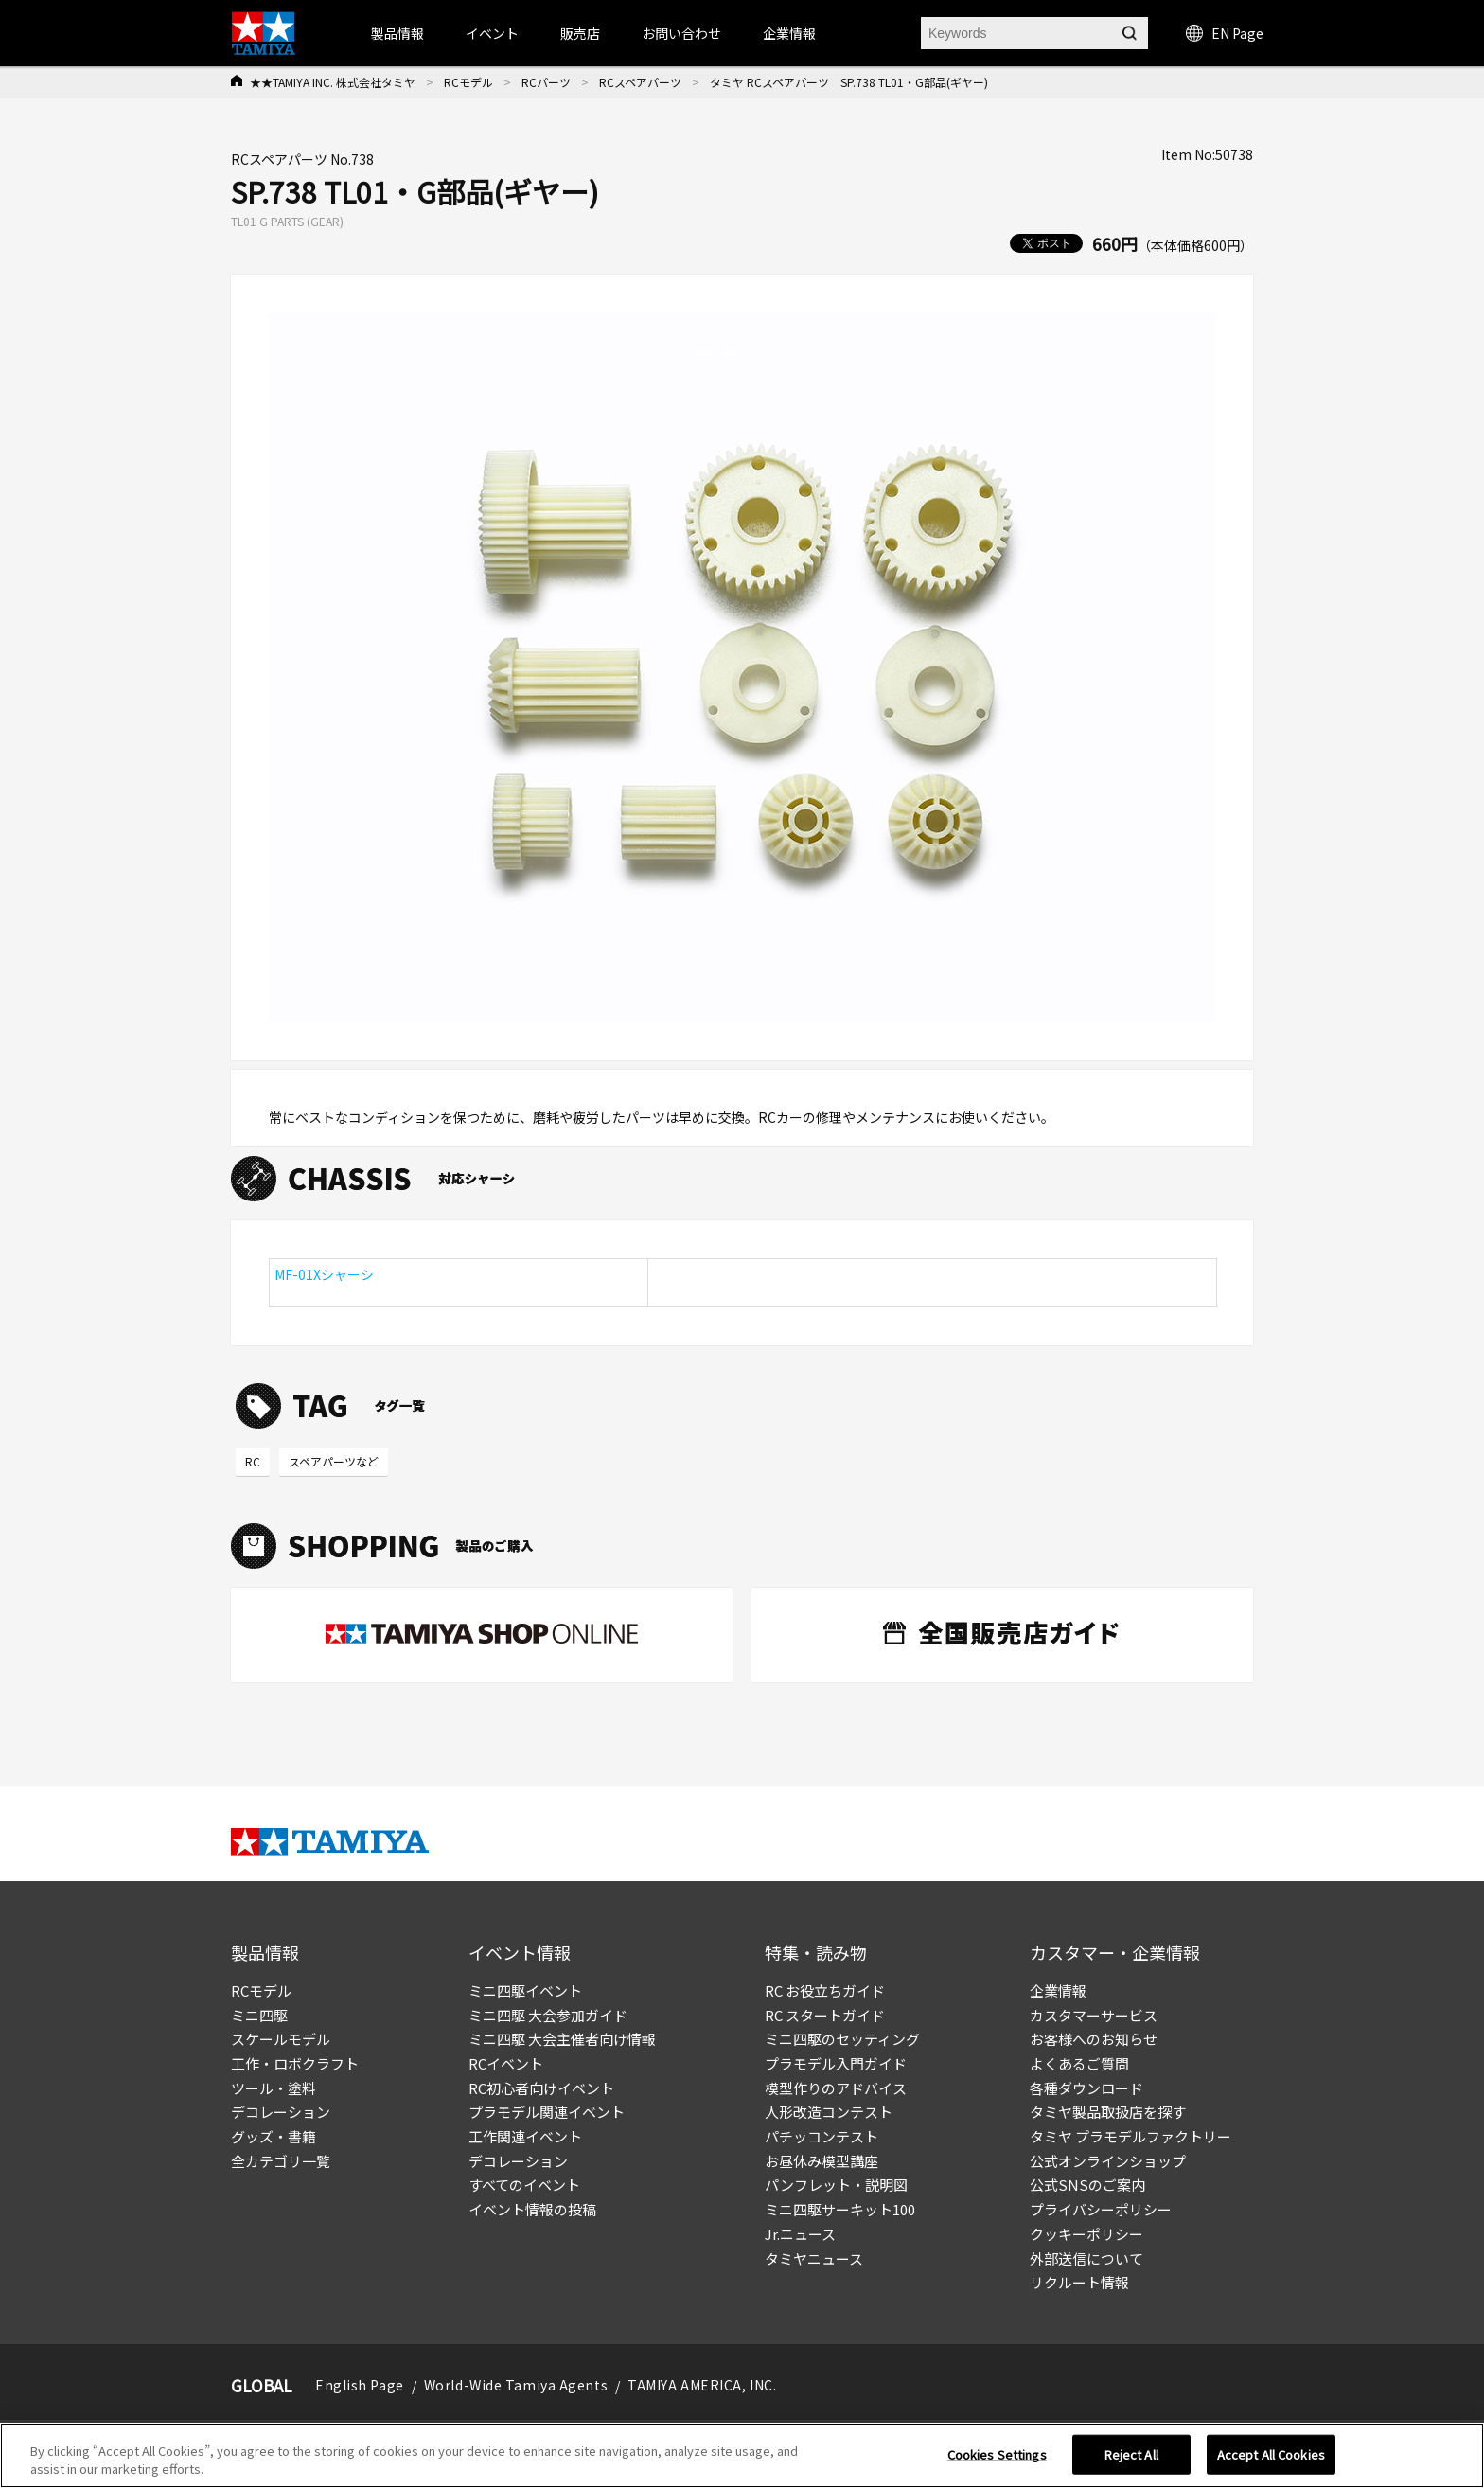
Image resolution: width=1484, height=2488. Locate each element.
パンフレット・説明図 (836, 2185)
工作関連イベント (525, 2136)
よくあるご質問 (1079, 2063)
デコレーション (280, 2112)
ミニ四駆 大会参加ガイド (547, 2015)
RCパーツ (546, 82)
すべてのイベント (524, 2185)
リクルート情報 (1079, 2282)
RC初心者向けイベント (541, 2088)
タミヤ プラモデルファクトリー (1130, 2136)
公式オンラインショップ (1108, 2161)
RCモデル (468, 82)
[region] (742, 2455)
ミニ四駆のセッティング (842, 2039)
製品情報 (397, 33)
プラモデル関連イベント (546, 2112)
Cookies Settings (997, 2454)
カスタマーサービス (1093, 2015)
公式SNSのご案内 (1087, 2185)
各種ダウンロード (1086, 2088)
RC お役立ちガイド (825, 1990)
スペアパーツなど (334, 1461)
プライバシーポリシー (1101, 2209)
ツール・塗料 (273, 2088)
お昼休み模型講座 (821, 2161)
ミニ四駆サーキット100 (840, 2209)
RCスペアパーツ (640, 82)
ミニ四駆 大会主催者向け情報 (562, 2039)
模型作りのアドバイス (836, 2088)
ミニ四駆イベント (525, 1990)
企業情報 (1058, 1990)
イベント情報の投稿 (532, 2209)
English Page (359, 2384)
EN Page (1224, 33)
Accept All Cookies (1271, 2454)
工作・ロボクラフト (295, 2063)
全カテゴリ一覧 (280, 2161)
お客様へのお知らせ (1093, 2039)
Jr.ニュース (800, 2234)
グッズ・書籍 (273, 2136)
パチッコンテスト (821, 2136)
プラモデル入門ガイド (836, 2063)
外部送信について (1086, 2258)
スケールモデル (280, 2039)
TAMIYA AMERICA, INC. (701, 2384)
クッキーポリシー (1086, 2234)
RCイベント (505, 2063)
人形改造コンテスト (828, 2112)
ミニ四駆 (259, 2015)
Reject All (1131, 2454)
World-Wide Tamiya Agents (516, 2384)
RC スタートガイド (825, 2015)
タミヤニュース (814, 2258)
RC (252, 1461)
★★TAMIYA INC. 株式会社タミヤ (332, 82)
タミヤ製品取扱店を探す (1108, 2112)
